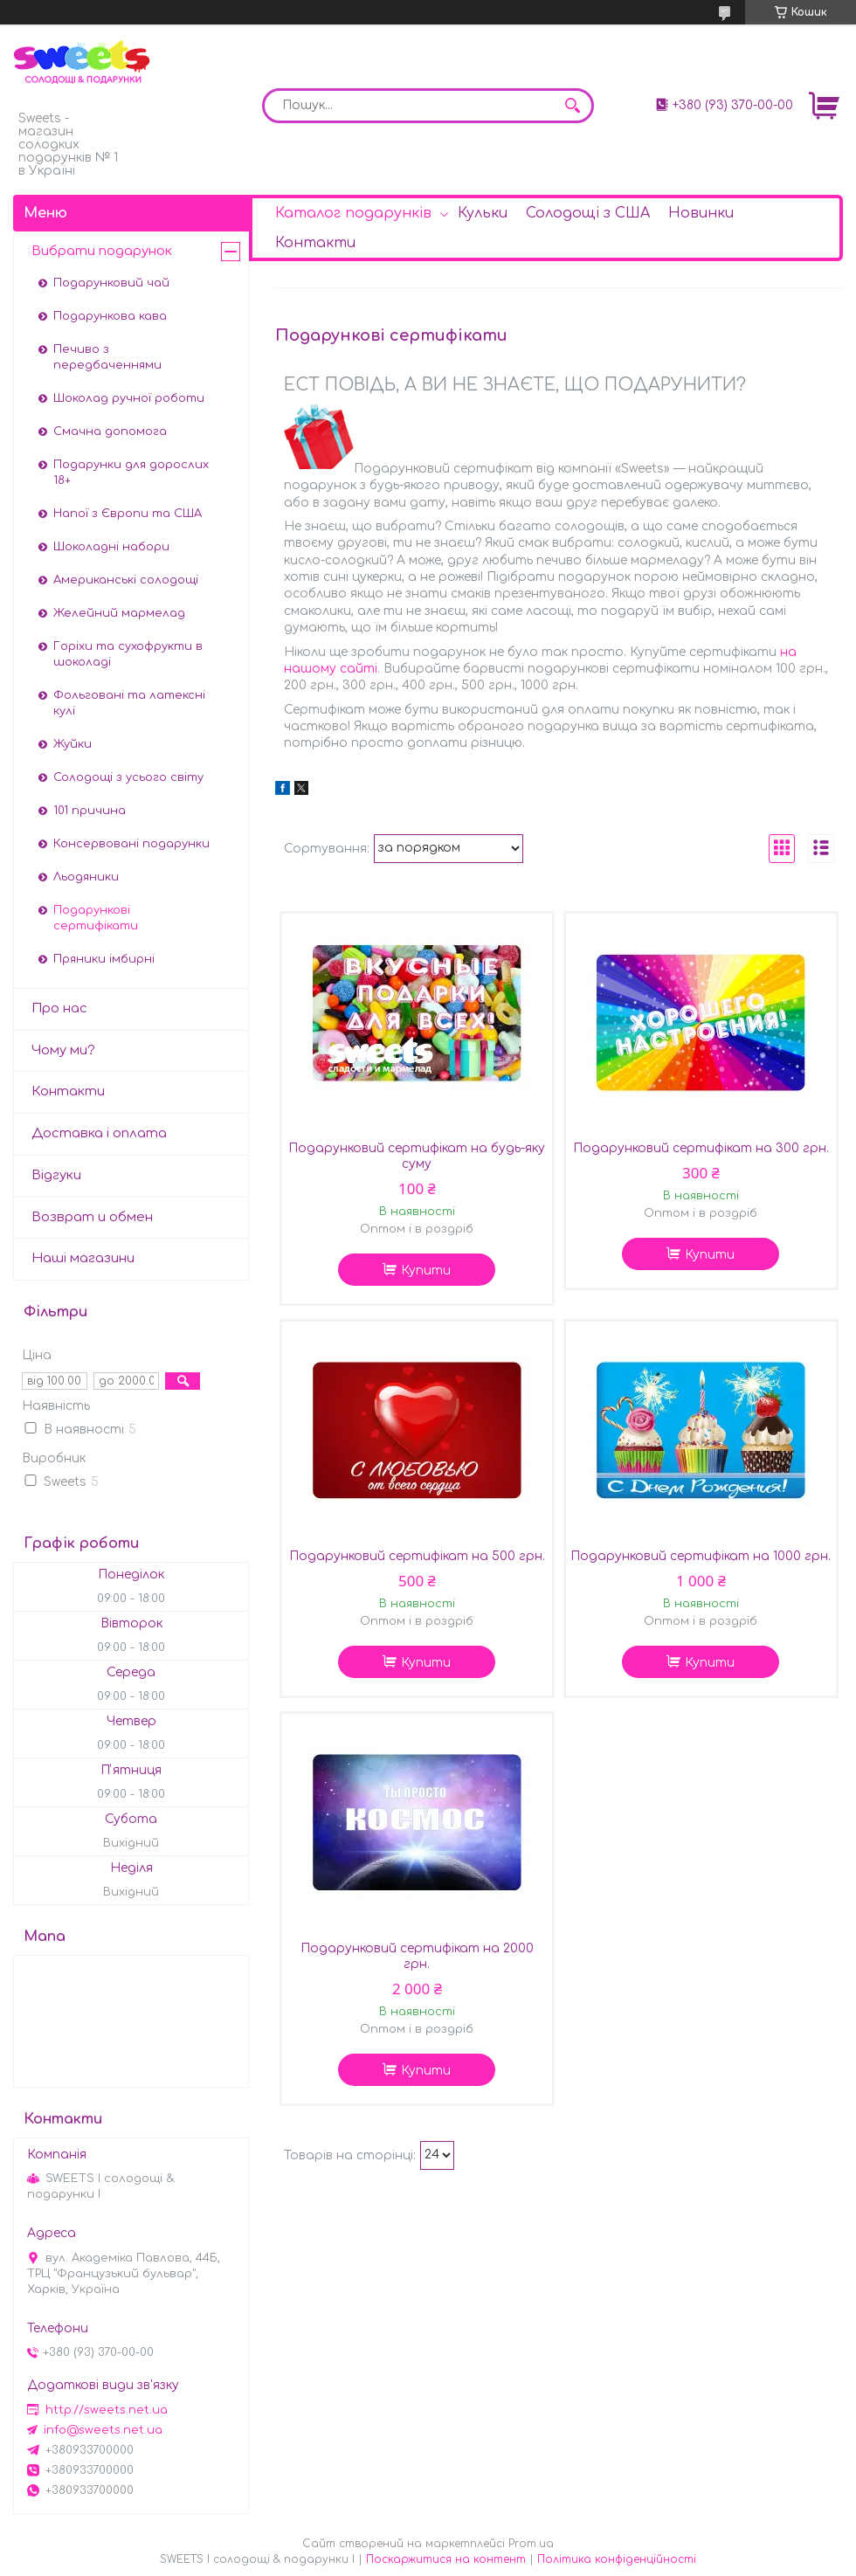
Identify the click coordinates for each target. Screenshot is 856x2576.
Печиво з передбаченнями (107, 357)
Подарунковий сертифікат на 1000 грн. (700, 1556)
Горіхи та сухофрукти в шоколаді (128, 654)
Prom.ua (531, 2544)
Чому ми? (63, 1050)
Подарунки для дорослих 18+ (131, 473)
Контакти (315, 243)
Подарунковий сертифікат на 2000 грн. (417, 1956)
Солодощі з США (588, 213)
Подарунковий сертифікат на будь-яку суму (416, 1156)
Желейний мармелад (119, 613)
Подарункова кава (110, 316)
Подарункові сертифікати (95, 918)
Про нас (59, 1008)
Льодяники (86, 877)
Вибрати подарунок (101, 251)
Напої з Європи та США (127, 514)
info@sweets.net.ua (103, 2430)
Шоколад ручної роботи (128, 398)
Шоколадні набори (111, 547)
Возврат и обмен (92, 1217)
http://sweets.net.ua (106, 2410)
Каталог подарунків (353, 213)
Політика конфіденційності (616, 2559)
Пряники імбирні (104, 959)
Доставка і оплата (99, 1133)
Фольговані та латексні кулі (129, 703)
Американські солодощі (125, 580)
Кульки (482, 213)
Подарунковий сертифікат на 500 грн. (417, 1556)
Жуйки (72, 744)
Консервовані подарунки (131, 844)
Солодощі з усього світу (128, 777)
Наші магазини (83, 1258)
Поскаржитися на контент (446, 2559)
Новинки (701, 213)
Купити (426, 1270)
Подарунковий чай (111, 283)
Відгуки (56, 1175)
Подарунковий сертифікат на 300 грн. (701, 1148)
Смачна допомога (110, 431)
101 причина (89, 811)
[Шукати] (572, 105)
